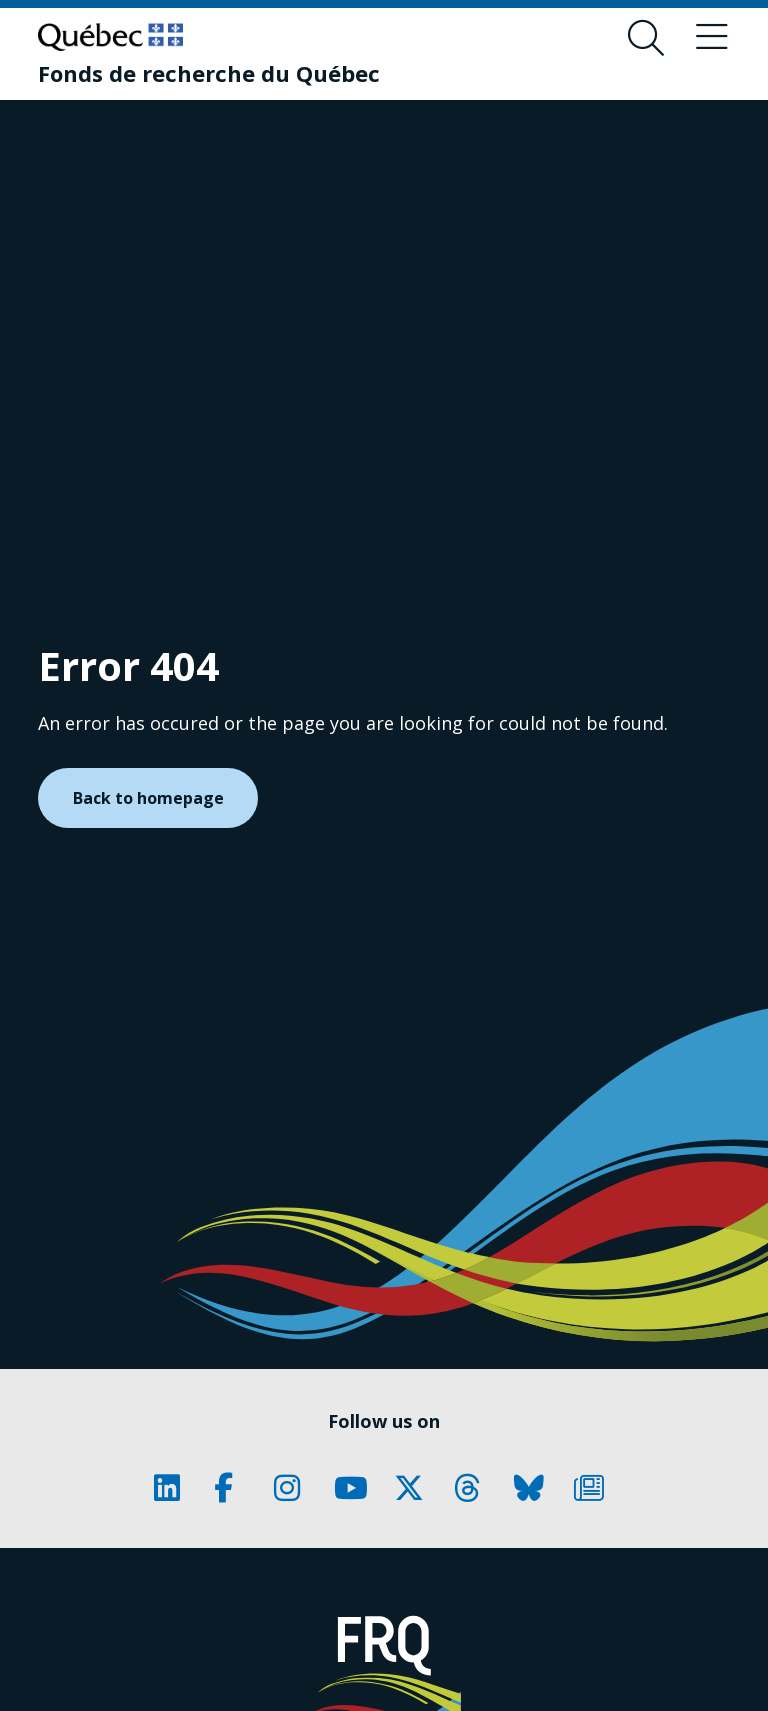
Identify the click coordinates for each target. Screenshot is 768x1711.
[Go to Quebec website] (110, 37)
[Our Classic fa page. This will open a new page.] (174, 1488)
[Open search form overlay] (646, 38)
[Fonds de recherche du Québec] (209, 73)
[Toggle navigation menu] (712, 38)
